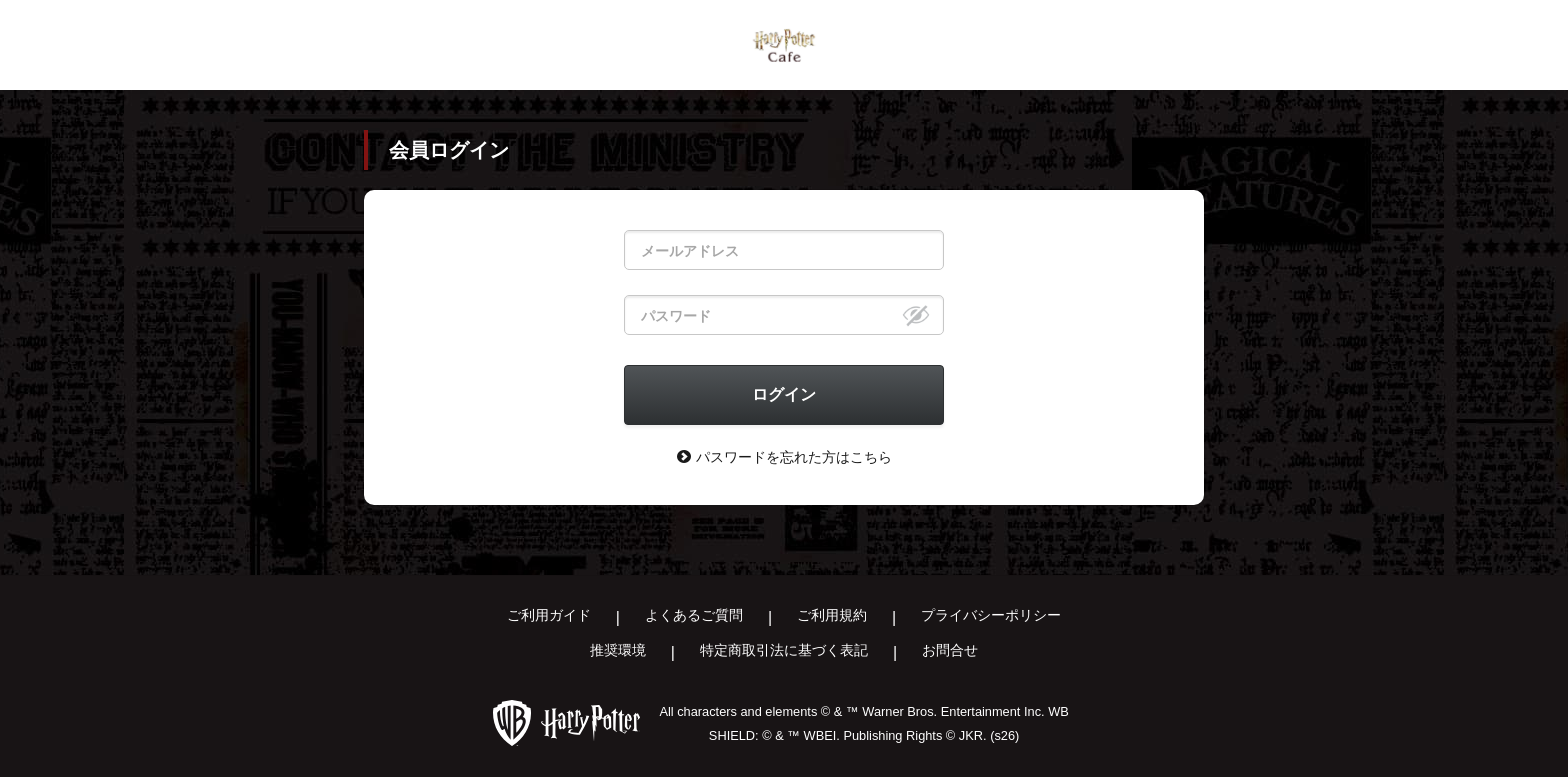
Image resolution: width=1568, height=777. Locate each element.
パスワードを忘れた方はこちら (784, 456)
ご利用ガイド (549, 615)
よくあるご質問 (694, 615)
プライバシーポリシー (991, 615)
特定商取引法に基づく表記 (784, 650)
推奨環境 (618, 650)
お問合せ (950, 650)
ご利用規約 (832, 615)
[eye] (916, 315)
